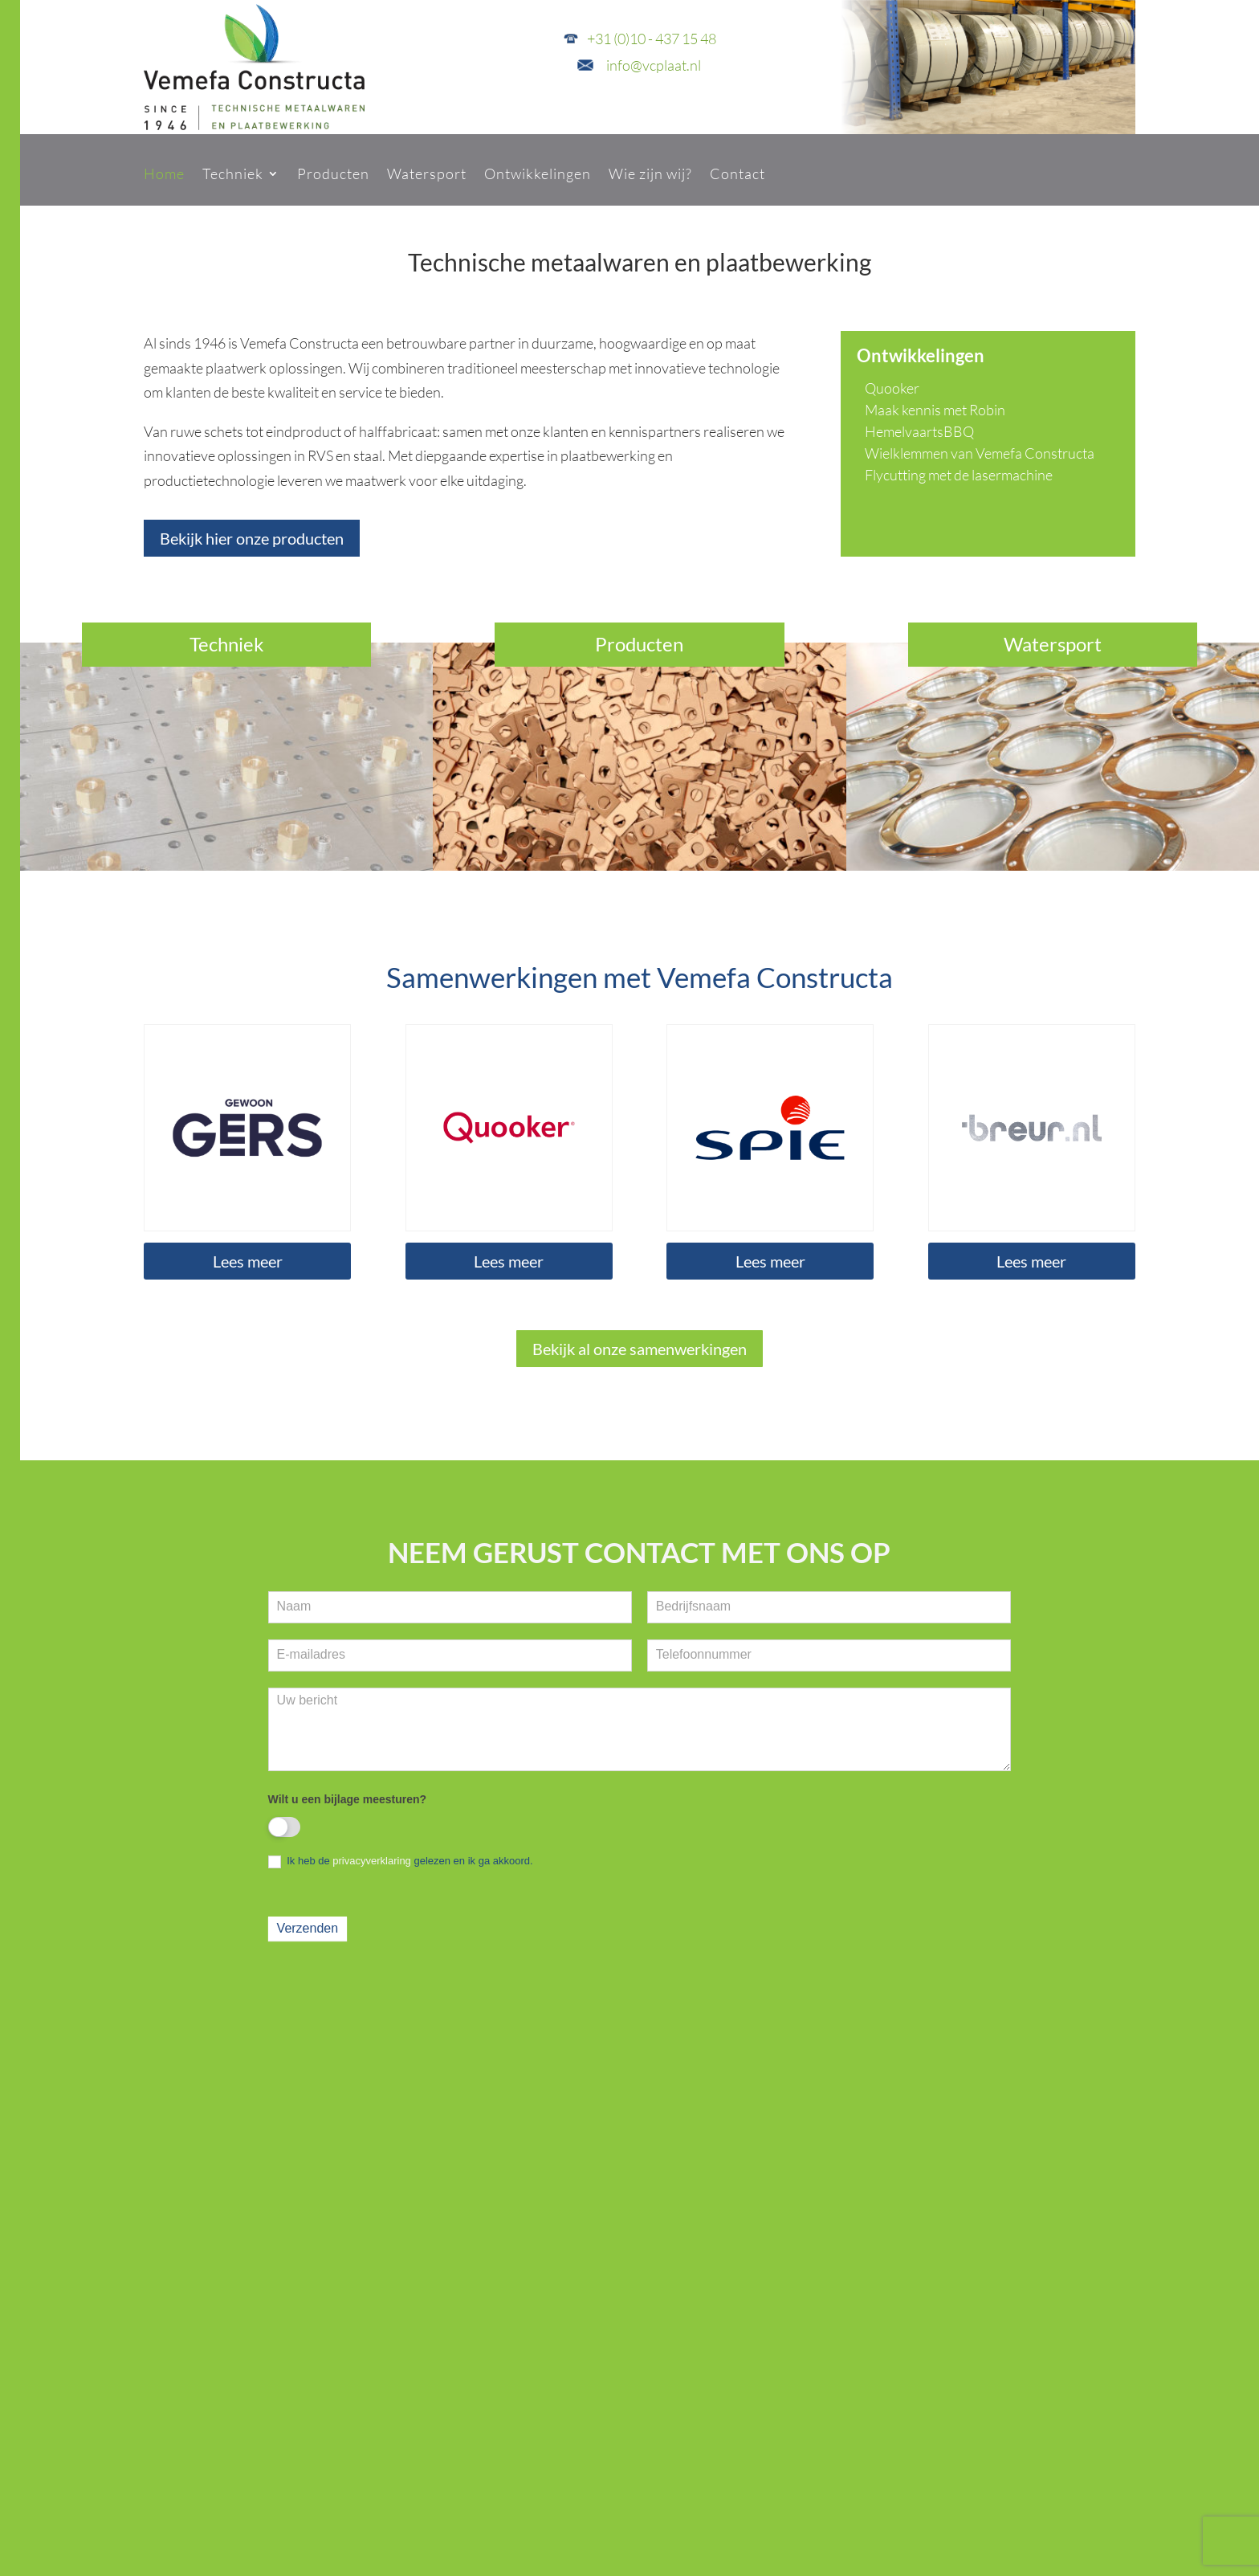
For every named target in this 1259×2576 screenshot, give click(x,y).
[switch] (284, 1827)
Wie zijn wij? (650, 173)
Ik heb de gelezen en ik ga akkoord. (400, 1861)
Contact (737, 173)
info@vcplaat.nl (653, 65)
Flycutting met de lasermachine (959, 475)
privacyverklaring (371, 1861)
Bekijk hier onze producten (252, 538)
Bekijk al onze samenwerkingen (639, 1348)
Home (164, 173)
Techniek (232, 173)
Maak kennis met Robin (935, 409)
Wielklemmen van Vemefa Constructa (979, 453)
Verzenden (308, 1928)
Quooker (892, 388)
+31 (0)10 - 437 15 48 (651, 38)
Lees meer (248, 1261)
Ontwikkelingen (537, 173)
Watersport (427, 173)
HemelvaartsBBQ (919, 431)
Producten (333, 173)
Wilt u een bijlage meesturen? (347, 1799)
